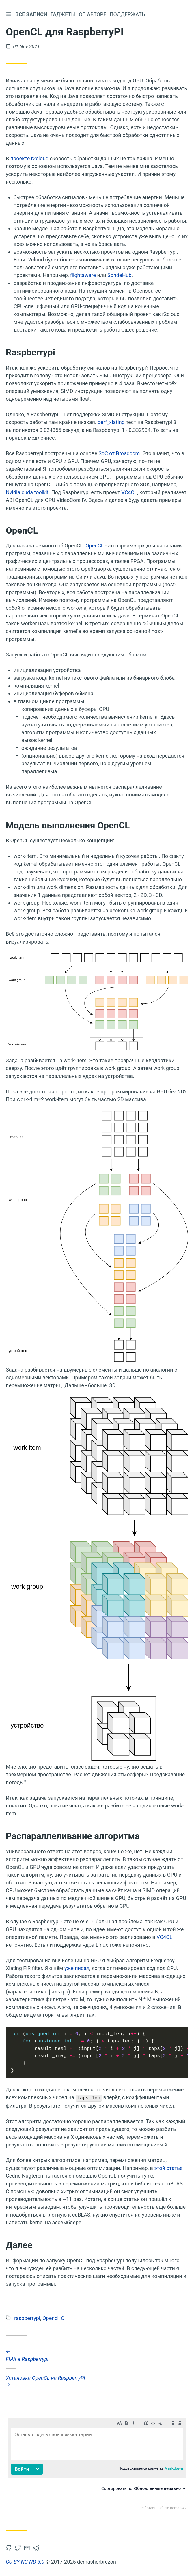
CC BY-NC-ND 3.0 (25, 2562)
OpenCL (94, 546)
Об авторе (93, 14)
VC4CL (129, 492)
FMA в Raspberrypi (97, 2355)
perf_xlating (111, 422)
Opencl (50, 2318)
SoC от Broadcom (119, 453)
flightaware (83, 275)
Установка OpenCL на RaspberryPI (97, 2381)
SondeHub (119, 275)
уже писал (76, 1968)
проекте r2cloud (29, 158)
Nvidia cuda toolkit (27, 492)
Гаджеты (64, 14)
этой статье (168, 2168)
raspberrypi (27, 2318)
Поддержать (128, 14)
